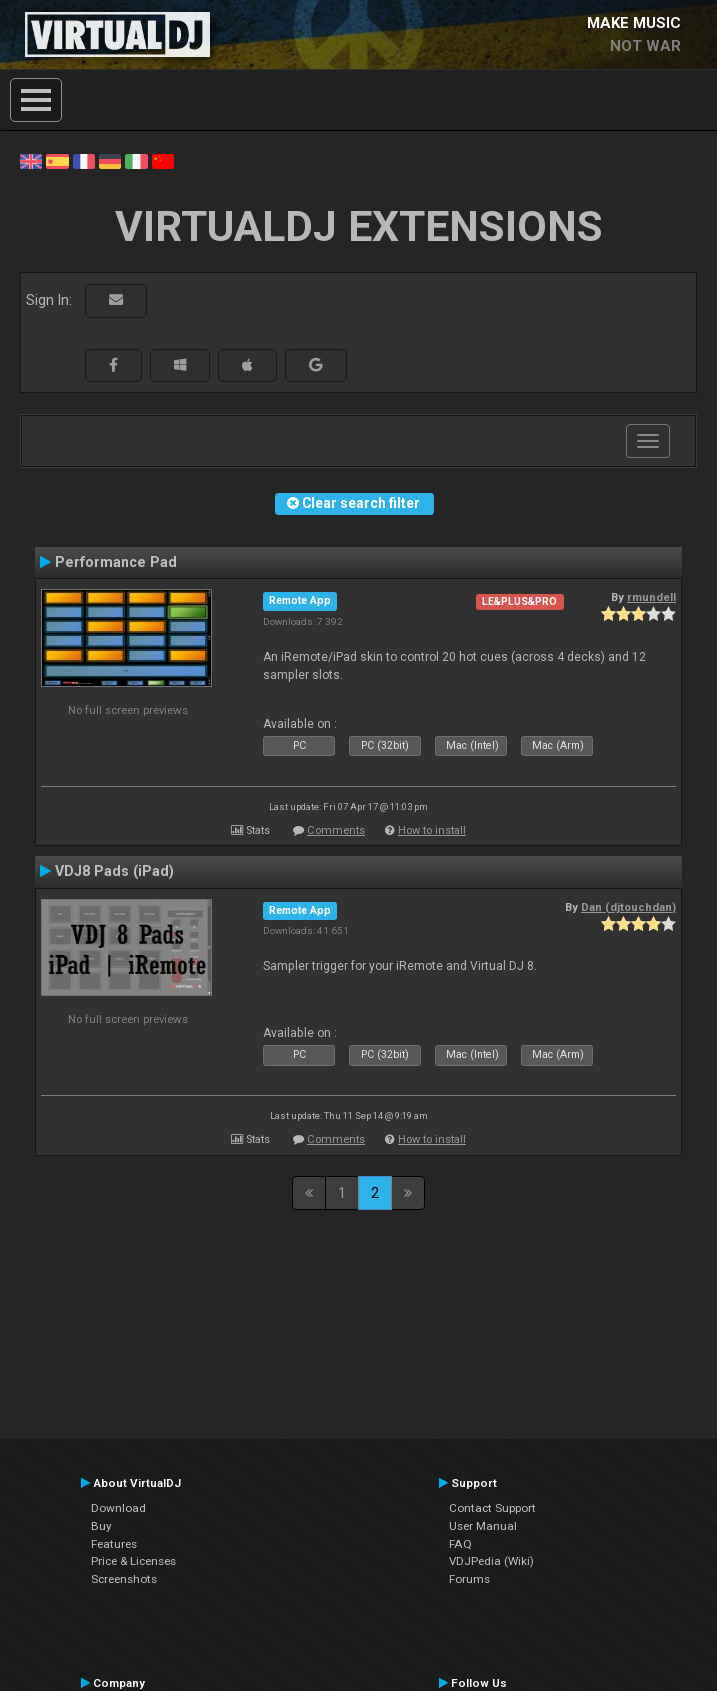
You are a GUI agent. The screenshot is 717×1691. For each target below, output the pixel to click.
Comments (336, 830)
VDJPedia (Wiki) (491, 1561)
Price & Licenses (133, 1561)
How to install (432, 830)
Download (118, 1508)
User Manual (483, 1526)
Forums (469, 1579)
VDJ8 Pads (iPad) (114, 871)
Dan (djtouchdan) (628, 907)
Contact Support (492, 1508)
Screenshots (124, 1579)
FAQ (460, 1544)
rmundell (651, 597)
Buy (101, 1526)
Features (114, 1544)
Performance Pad (116, 562)
